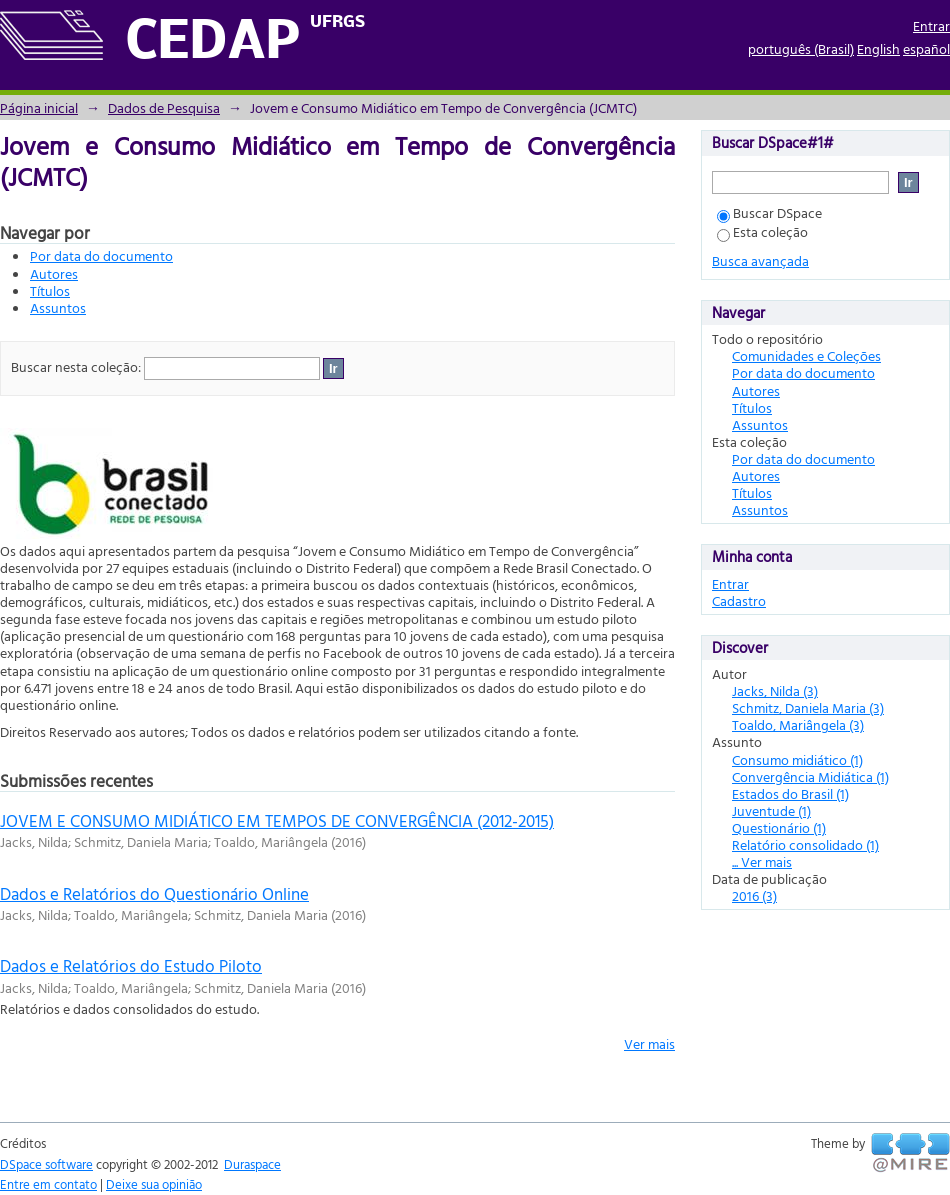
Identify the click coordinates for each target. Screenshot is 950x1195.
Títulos (50, 290)
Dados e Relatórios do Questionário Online (154, 893)
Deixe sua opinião (154, 1184)
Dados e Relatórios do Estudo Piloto (131, 965)
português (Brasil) (801, 48)
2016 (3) (754, 895)
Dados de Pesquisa (164, 107)
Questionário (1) (779, 827)
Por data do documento (101, 255)
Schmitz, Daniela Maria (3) (808, 707)
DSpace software (46, 1164)
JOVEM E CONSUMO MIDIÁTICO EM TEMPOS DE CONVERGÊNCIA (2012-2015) (277, 820)
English (878, 48)
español (926, 48)
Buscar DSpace (769, 212)
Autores (54, 273)
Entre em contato (48, 1184)
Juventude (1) (771, 810)
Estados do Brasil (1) (790, 793)
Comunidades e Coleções (806, 355)
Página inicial (39, 107)
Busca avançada (760, 260)
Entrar (931, 25)
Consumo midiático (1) (797, 759)
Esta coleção (762, 231)
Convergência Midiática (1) (810, 776)
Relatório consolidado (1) (805, 844)
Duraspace (252, 1164)
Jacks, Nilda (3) (775, 690)
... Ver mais (762, 861)
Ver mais (649, 1043)
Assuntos (58, 307)
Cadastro (739, 600)
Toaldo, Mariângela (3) (798, 724)
